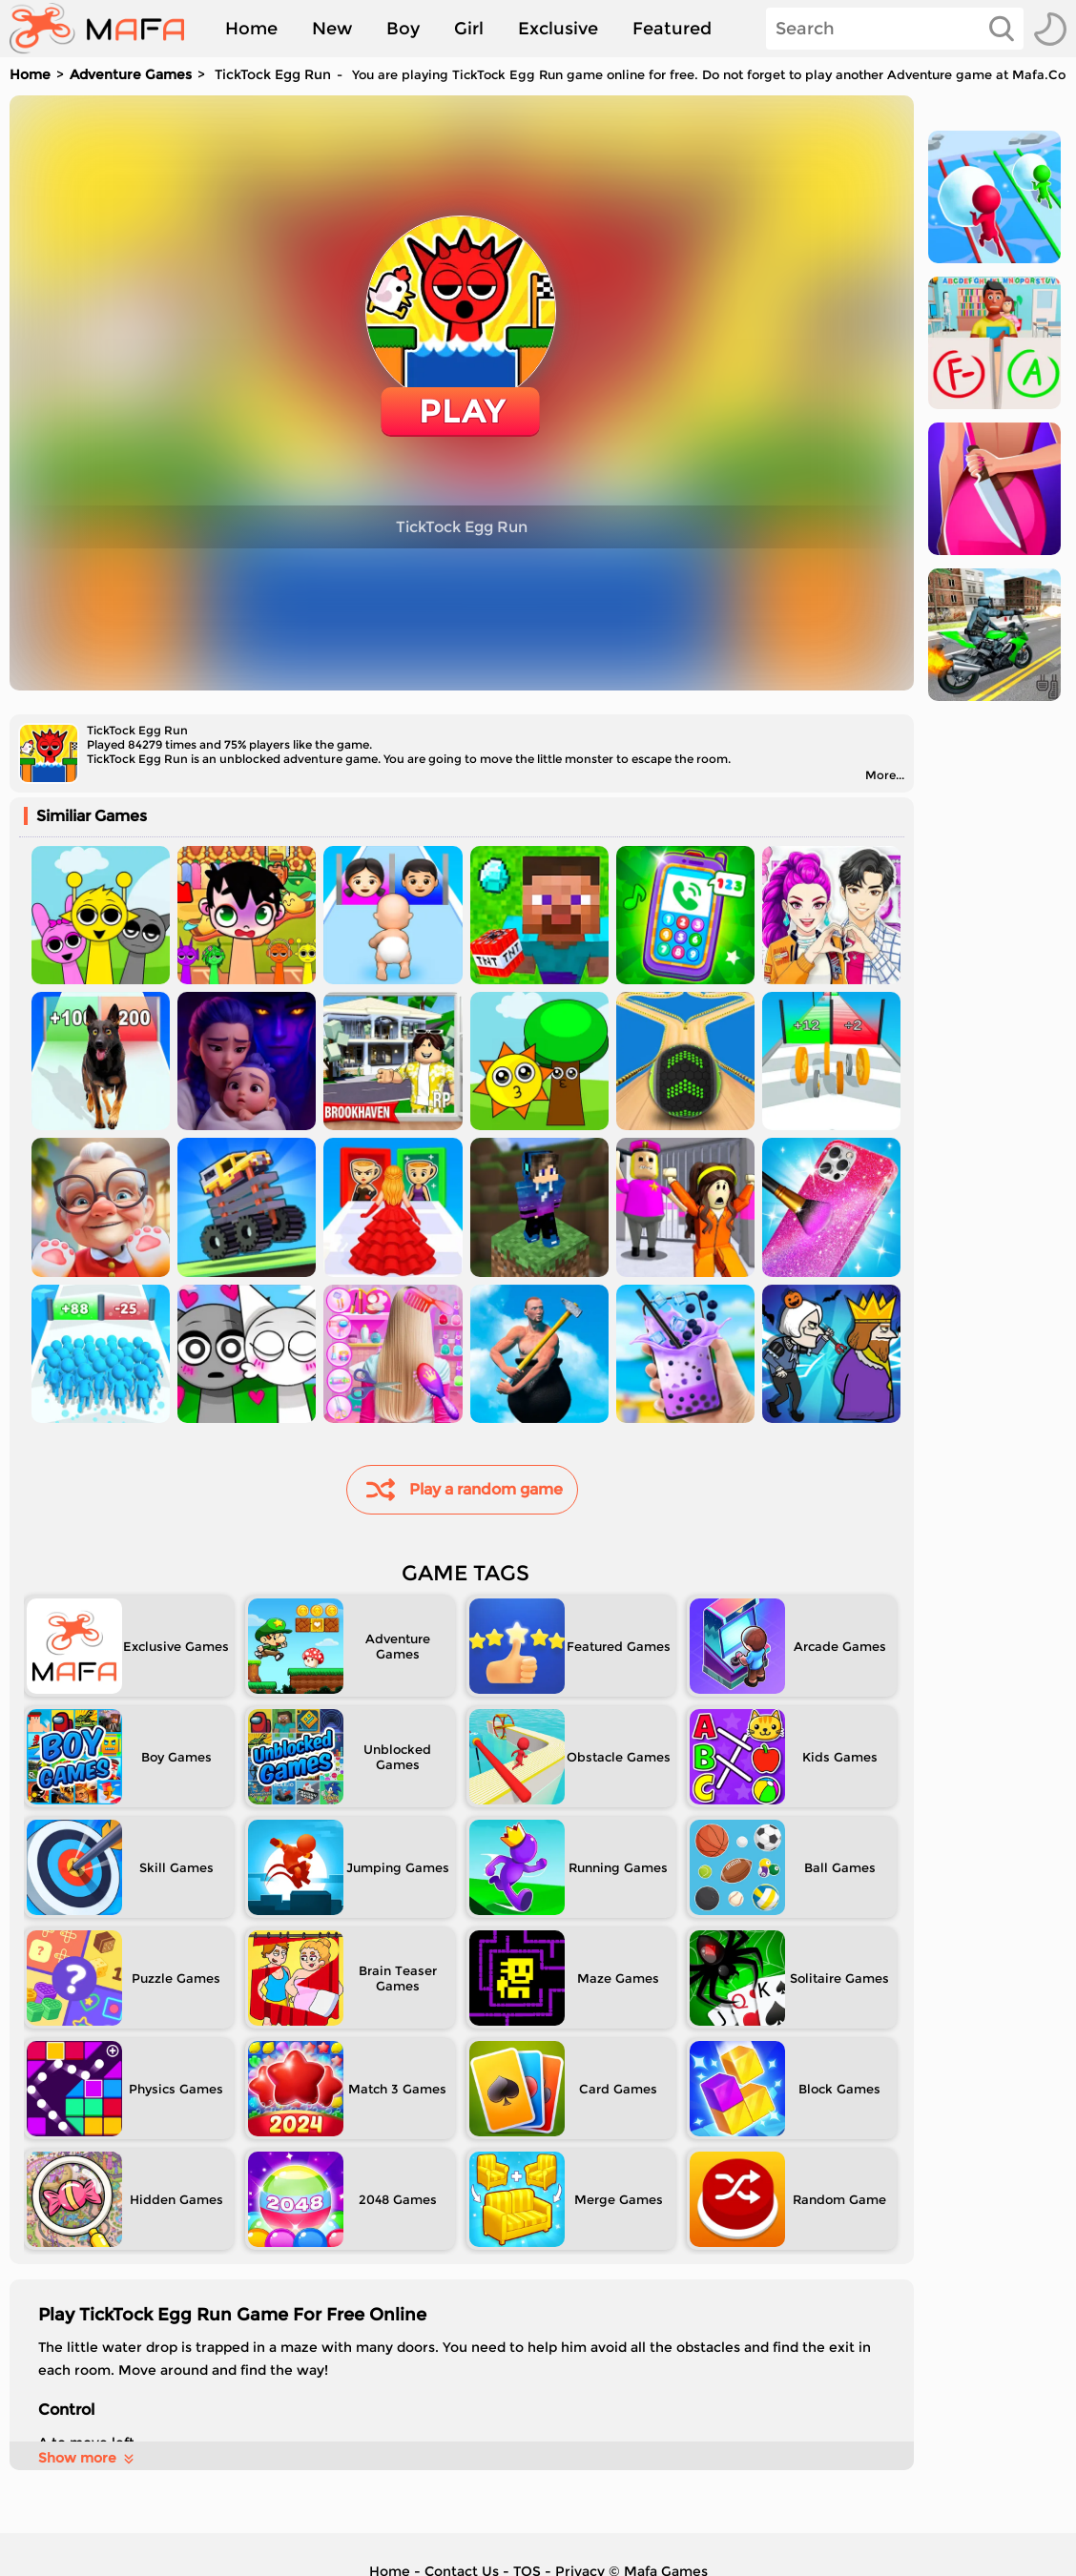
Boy (403, 28)
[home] (106, 28)
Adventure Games (131, 74)
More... (884, 775)
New (332, 28)
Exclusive (558, 28)
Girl (469, 28)
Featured (672, 28)
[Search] (895, 29)
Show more (87, 2457)
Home (251, 28)
